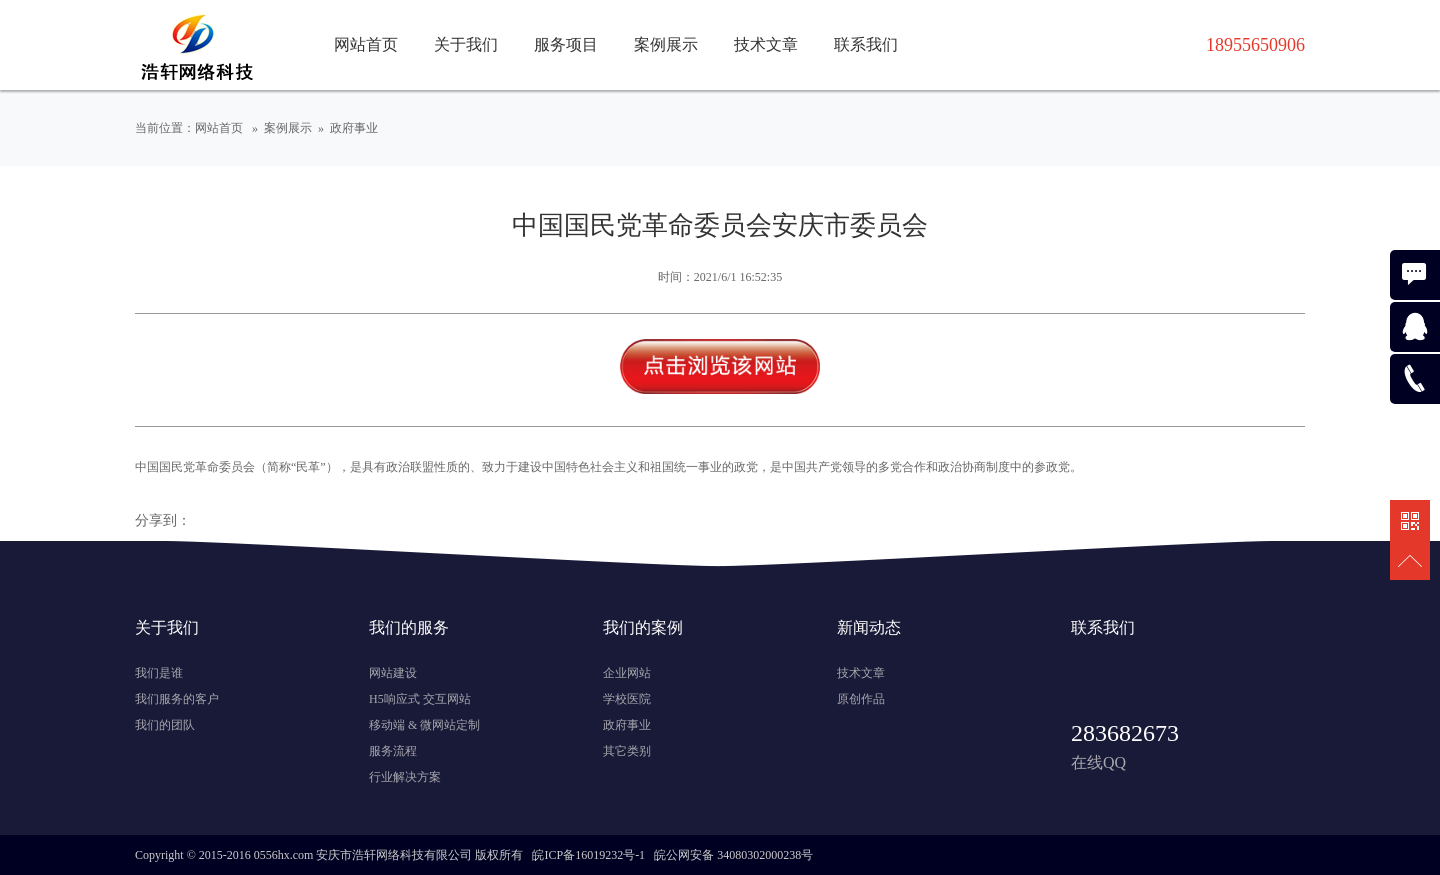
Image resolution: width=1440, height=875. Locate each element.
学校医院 (627, 699)
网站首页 (366, 44)
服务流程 (393, 751)
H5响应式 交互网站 (420, 699)
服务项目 (566, 44)
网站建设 (393, 673)
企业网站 (627, 673)
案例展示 (666, 44)
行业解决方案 (405, 777)
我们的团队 (165, 725)
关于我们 (466, 44)
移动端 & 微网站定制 (424, 725)
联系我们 (866, 44)
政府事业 (354, 128)
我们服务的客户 (177, 699)
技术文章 (766, 44)
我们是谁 (159, 673)
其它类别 (627, 751)
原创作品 (861, 699)
